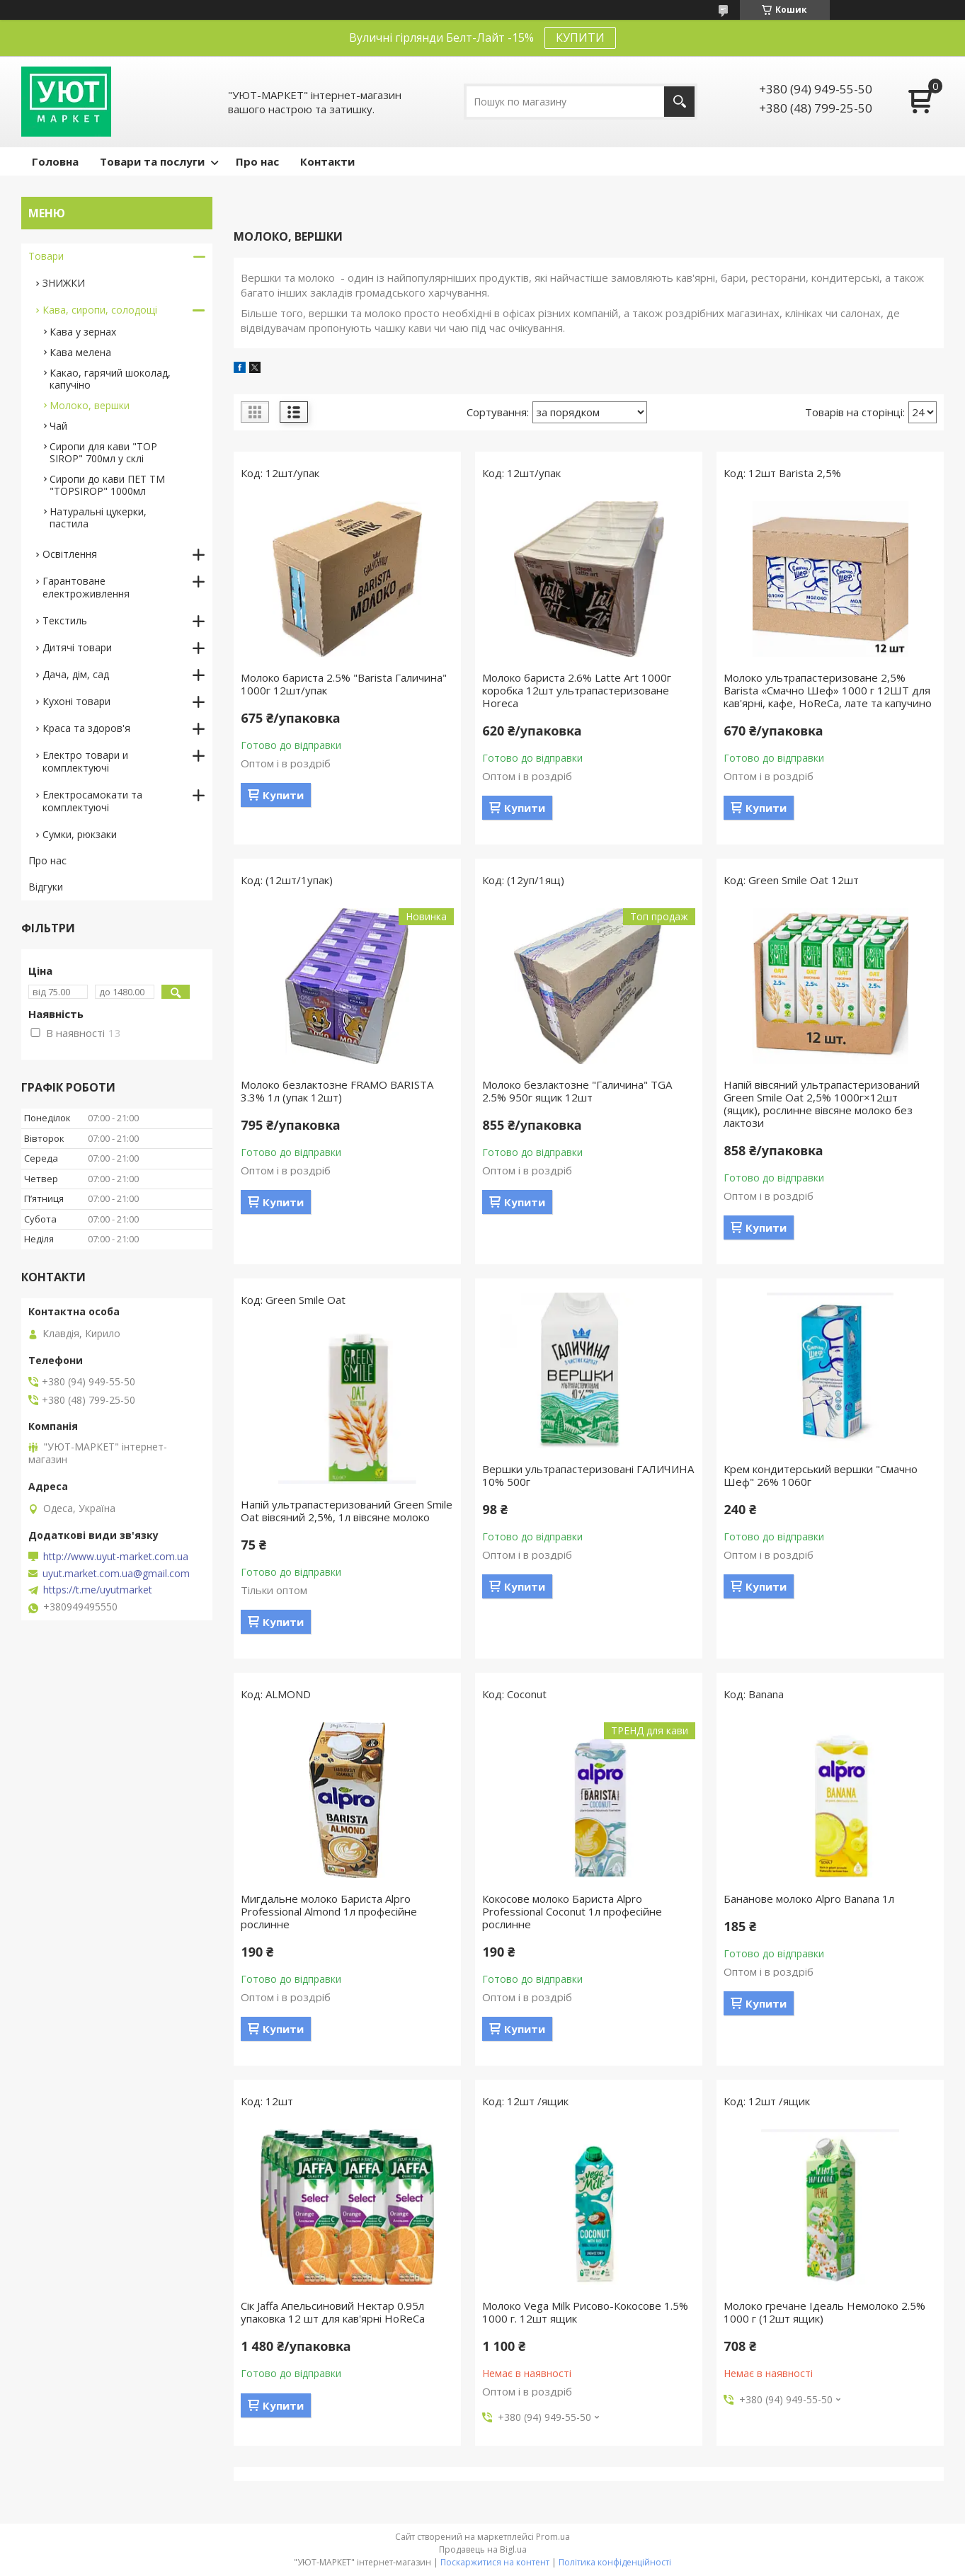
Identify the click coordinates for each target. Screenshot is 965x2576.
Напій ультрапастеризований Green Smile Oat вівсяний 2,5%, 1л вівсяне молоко (346, 1510)
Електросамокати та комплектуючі (92, 801)
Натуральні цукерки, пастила (98, 517)
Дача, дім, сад (75, 674)
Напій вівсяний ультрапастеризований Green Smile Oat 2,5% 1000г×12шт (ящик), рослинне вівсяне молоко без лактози (822, 1103)
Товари (46, 256)
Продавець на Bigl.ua (483, 2549)
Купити (283, 795)
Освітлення (69, 554)
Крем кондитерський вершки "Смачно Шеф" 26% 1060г (821, 1475)
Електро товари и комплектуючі (85, 761)
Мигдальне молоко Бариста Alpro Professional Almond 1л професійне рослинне (329, 1911)
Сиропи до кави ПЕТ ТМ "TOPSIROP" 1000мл (107, 485)
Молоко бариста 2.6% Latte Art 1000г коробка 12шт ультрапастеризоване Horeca (576, 690)
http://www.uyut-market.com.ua (115, 1556)
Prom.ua (553, 2537)
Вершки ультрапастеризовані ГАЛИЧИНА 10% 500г (588, 1475)
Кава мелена (80, 352)
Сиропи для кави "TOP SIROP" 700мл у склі (103, 452)
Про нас (257, 161)
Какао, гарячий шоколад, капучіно (110, 378)
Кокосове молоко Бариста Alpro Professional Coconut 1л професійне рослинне (572, 1911)
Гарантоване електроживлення (86, 587)
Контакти (327, 161)
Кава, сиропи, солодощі (99, 309)
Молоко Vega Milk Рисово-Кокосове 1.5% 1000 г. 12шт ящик (585, 2312)
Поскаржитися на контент (494, 2562)
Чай (58, 426)
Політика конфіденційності (615, 2562)
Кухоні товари (76, 701)
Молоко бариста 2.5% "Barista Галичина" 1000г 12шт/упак (344, 684)
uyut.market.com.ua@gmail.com (116, 1573)
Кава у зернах (83, 331)
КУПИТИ (580, 37)
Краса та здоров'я (86, 728)
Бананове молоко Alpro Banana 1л (809, 1898)
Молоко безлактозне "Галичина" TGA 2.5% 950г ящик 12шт (577, 1091)
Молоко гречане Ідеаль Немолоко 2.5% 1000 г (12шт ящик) (824, 2312)
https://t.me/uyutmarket (97, 1590)
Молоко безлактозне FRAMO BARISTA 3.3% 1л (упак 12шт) (337, 1091)
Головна (55, 161)
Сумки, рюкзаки (79, 834)
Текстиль (64, 620)
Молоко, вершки (90, 405)
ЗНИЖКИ (63, 283)
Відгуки (45, 886)
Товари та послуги (152, 161)
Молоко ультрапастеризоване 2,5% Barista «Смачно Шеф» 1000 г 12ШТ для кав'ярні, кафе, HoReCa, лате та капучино (828, 690)
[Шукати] (679, 101)
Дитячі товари (77, 647)
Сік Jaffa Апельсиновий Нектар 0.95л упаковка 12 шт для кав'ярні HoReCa (333, 2312)
